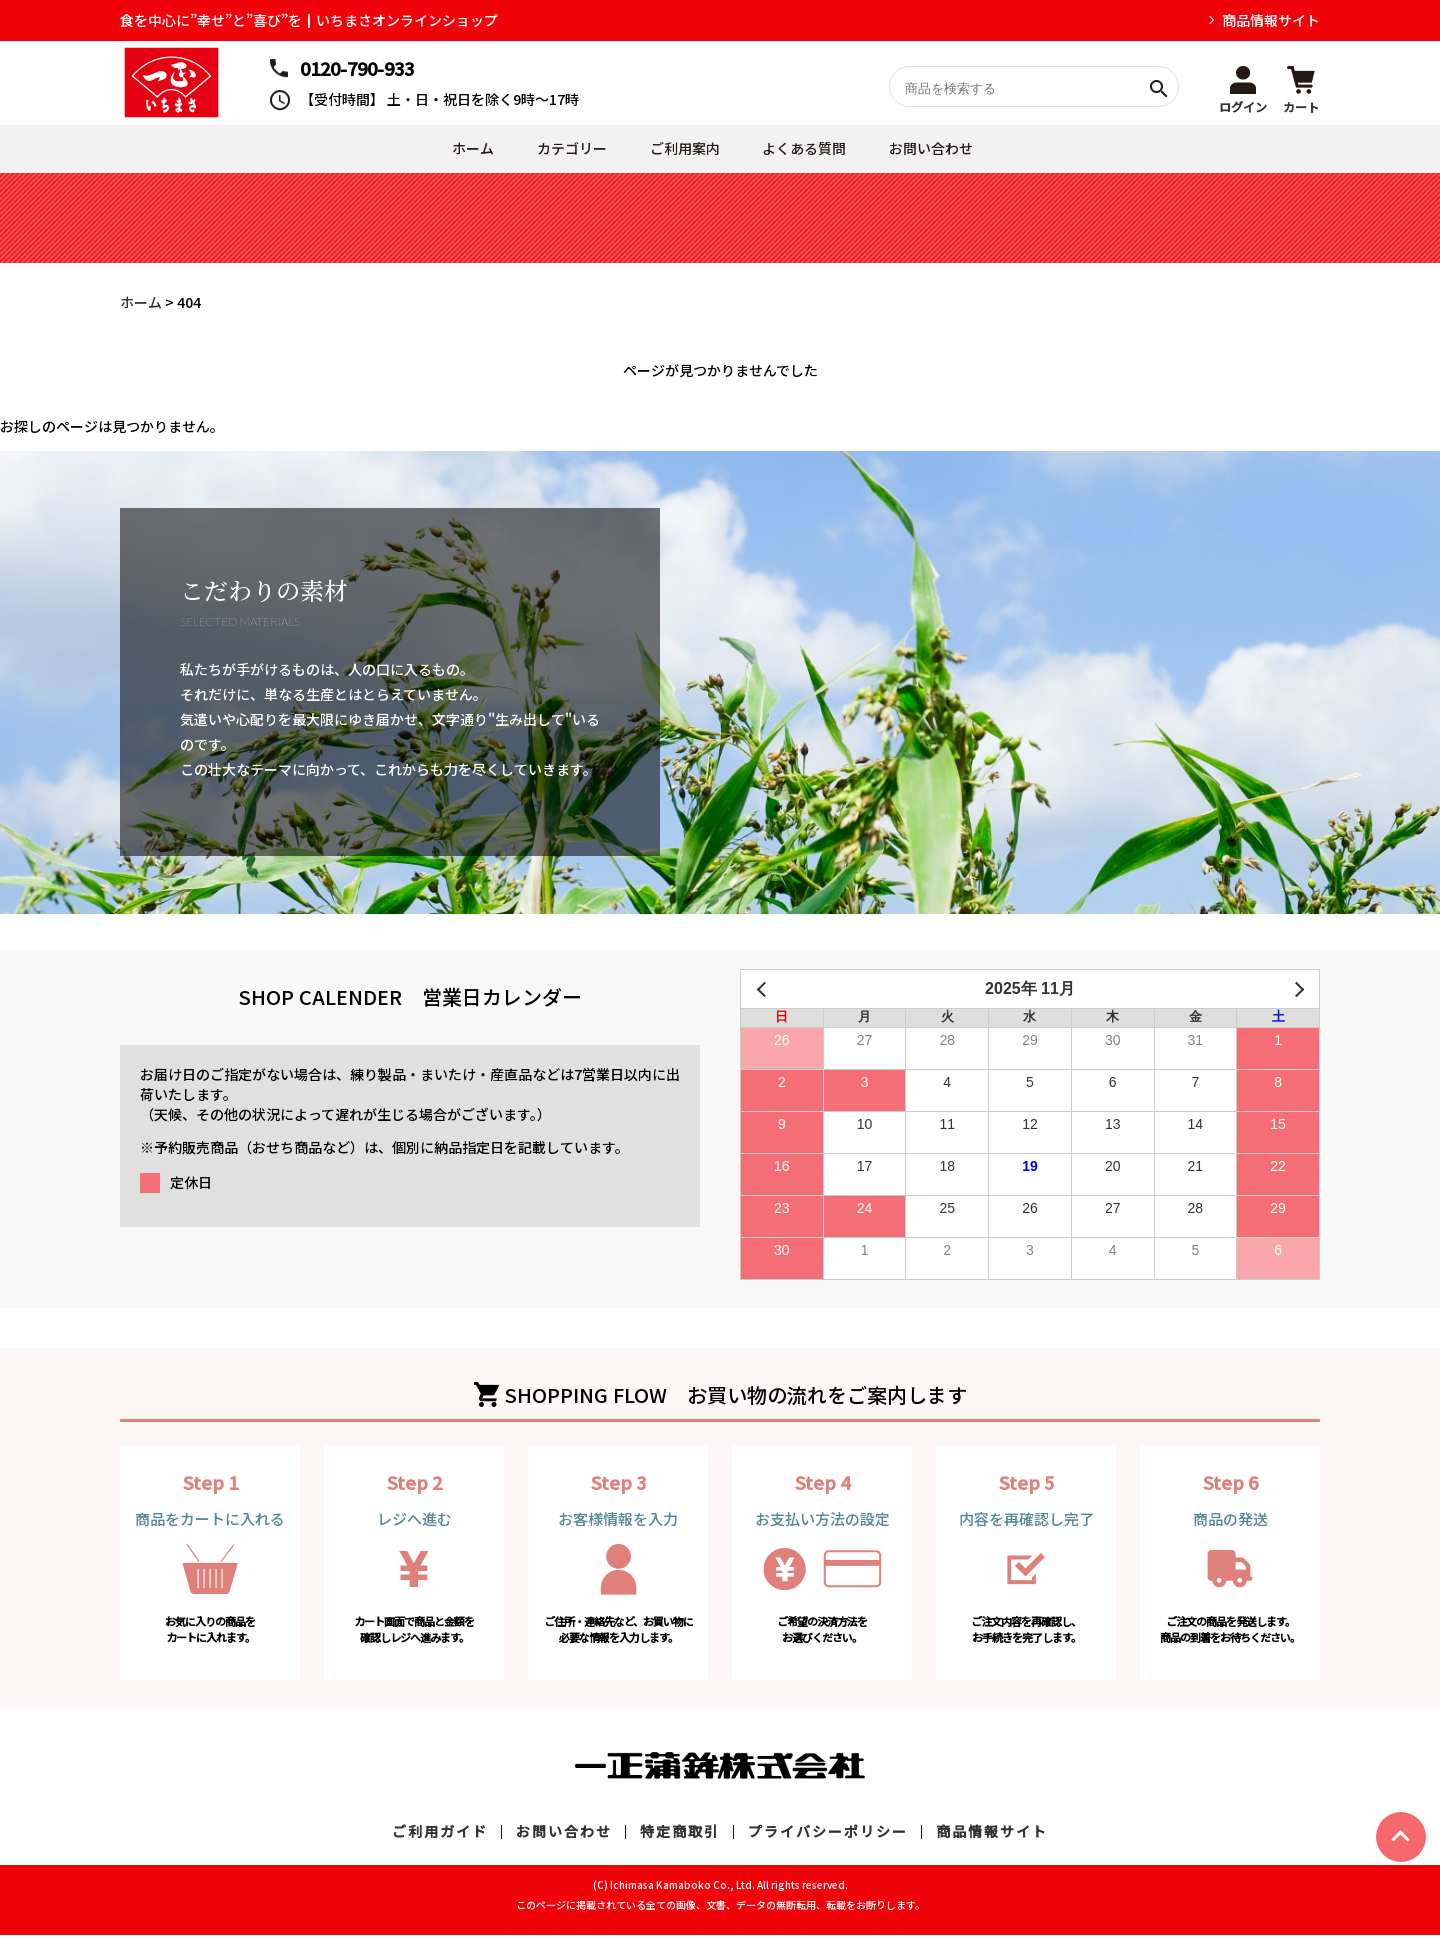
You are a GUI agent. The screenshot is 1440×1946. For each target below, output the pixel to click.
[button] (1243, 87)
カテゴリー (552, 154)
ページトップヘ (1401, 1837)
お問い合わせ (951, 154)
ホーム (440, 154)
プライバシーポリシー (828, 1842)
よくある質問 (811, 154)
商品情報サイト (1271, 20)
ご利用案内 (678, 154)
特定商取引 (680, 1842)
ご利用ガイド (440, 1842)
